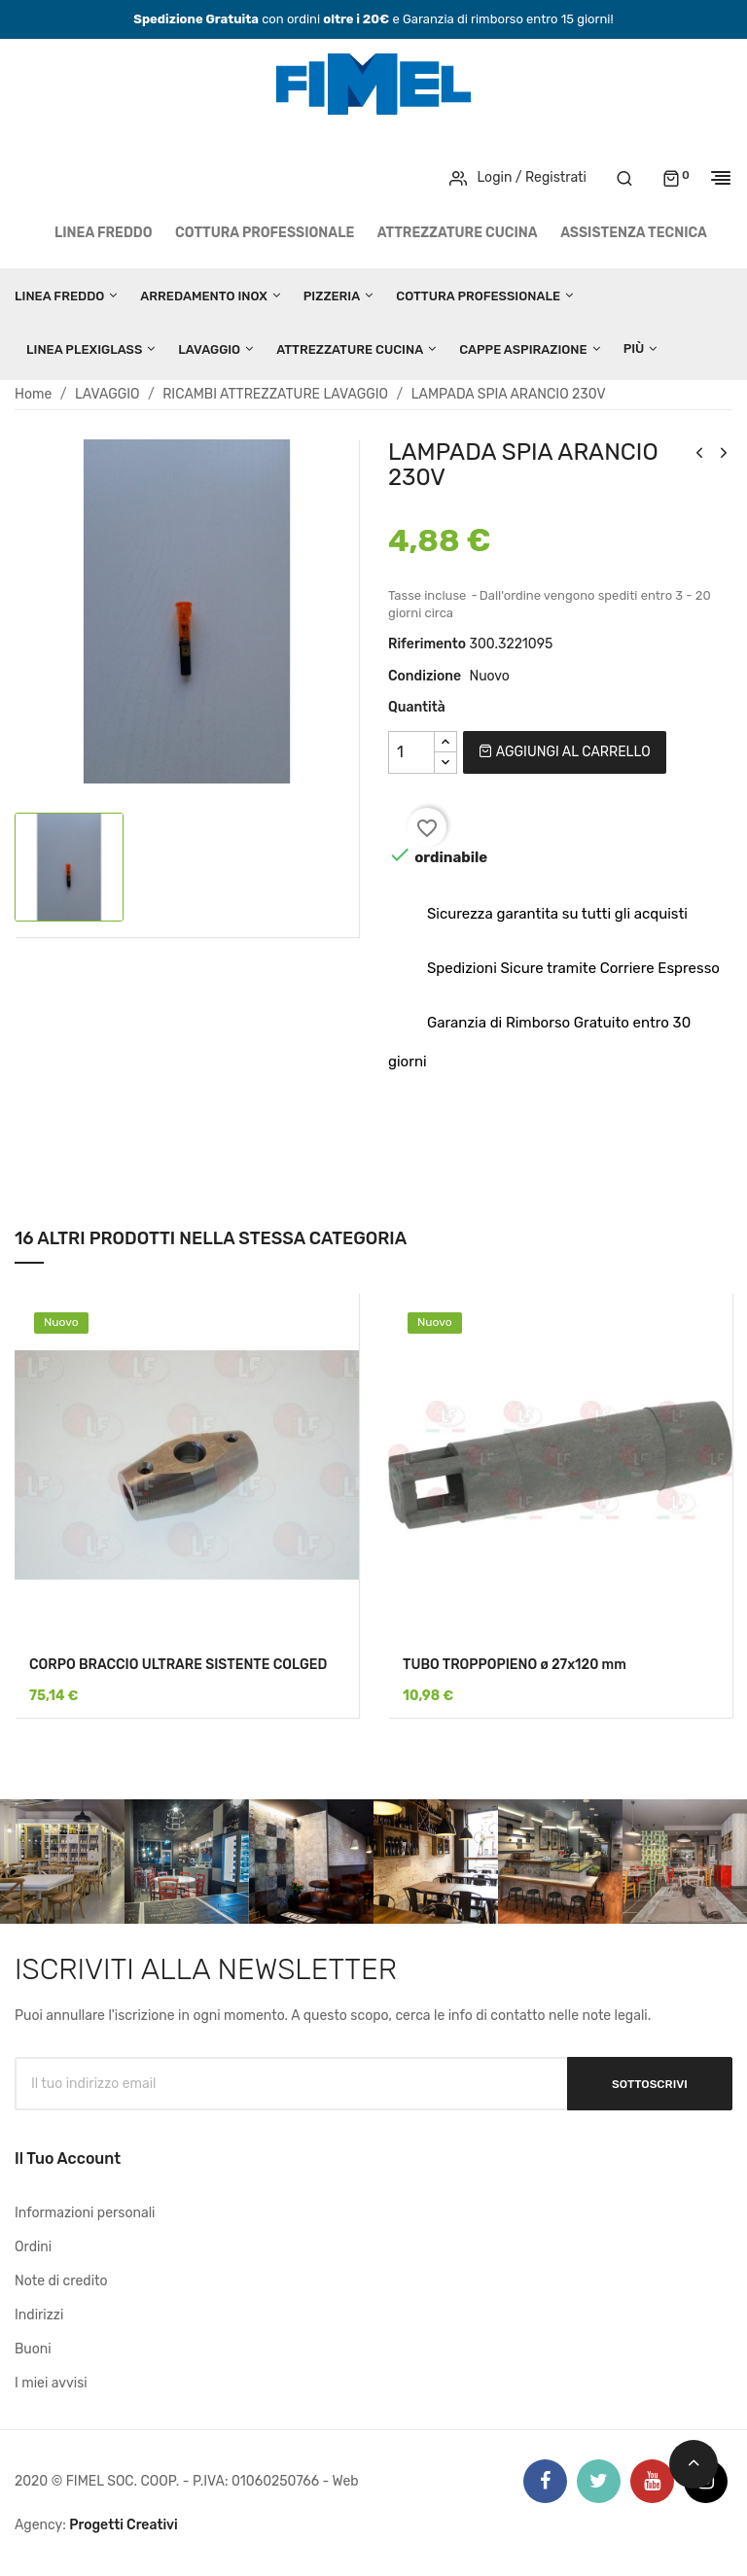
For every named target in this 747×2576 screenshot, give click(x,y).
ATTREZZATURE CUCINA (457, 233)
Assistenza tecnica (633, 233)
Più (634, 348)
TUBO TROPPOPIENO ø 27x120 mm (514, 1664)
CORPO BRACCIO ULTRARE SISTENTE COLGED (178, 1664)
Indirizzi (39, 2315)
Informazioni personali (85, 2213)
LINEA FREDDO (103, 233)
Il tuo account (68, 2158)
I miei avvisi (51, 2383)
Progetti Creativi (123, 2525)
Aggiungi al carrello (564, 752)
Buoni (33, 2349)
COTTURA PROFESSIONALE (264, 233)
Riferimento (427, 644)
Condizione (424, 676)
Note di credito (61, 2281)
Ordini (33, 2247)
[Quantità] (411, 752)
